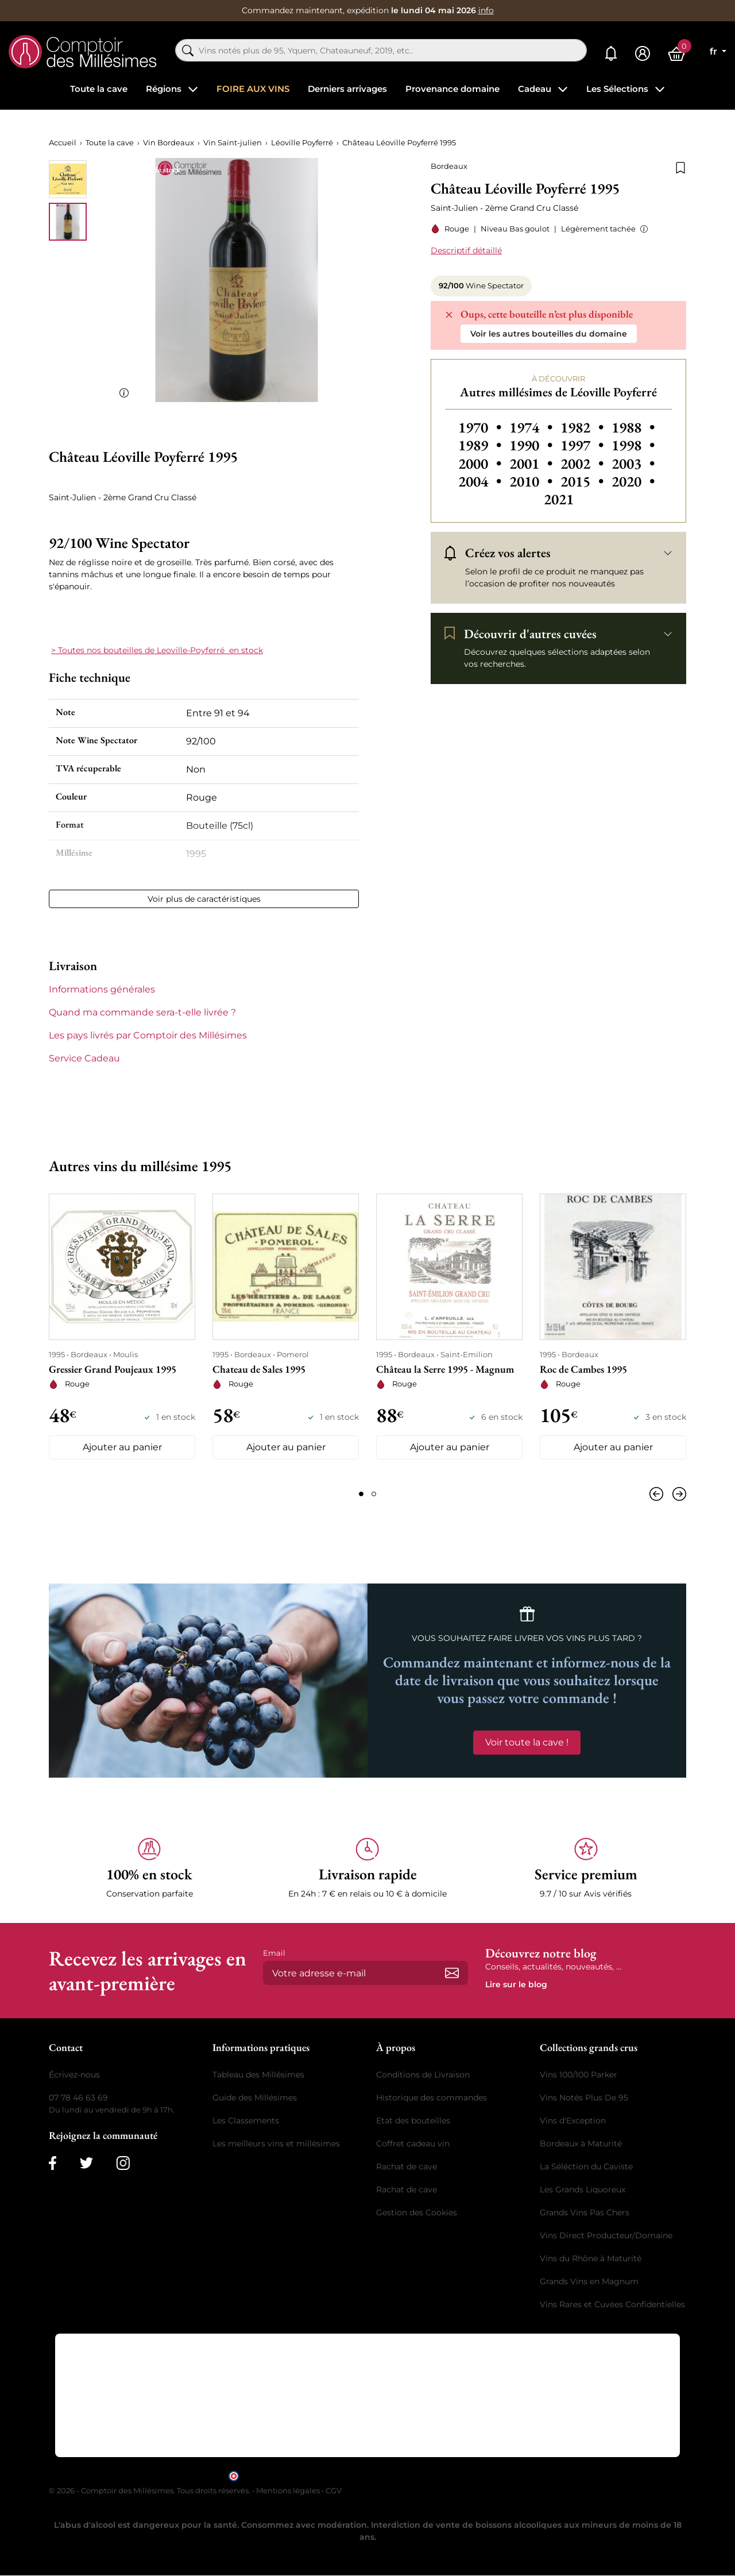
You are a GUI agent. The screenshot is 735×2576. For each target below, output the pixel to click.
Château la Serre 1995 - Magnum (445, 1369)
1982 (583, 427)
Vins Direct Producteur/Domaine (606, 2236)
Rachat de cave (406, 2167)
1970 (481, 427)
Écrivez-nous (74, 2075)
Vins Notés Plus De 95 (584, 2098)
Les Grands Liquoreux (582, 2190)
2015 (583, 481)
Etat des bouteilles (413, 2121)
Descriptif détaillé (466, 250)
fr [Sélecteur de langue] (714, 51)
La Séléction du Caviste (586, 2167)
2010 (532, 481)
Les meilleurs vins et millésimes (276, 2144)
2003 (633, 463)
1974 (532, 427)
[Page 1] (361, 1494)
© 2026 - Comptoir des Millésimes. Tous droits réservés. (150, 2491)
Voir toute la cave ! (526, 1742)
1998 (633, 445)
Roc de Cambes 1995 (583, 1369)
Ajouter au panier (122, 1447)
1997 (583, 445)
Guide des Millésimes (254, 2098)
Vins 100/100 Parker (578, 2075)
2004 (481, 481)
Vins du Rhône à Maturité (590, 2259)
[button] (642, 229)
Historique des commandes (431, 2098)
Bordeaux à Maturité (581, 2144)
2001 (532, 463)
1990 (532, 445)
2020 (633, 481)
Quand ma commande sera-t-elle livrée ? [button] (142, 1012)
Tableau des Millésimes (258, 2075)
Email (274, 1953)
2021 (559, 499)
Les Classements (245, 2121)
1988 (633, 427)
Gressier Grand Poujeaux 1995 (112, 1369)
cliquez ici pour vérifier (465, 2475)
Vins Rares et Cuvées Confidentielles (612, 2305)
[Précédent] (658, 1494)
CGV (334, 2491)
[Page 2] (374, 1494)
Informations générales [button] (102, 989)
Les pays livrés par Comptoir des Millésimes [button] (148, 1035)
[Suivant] (677, 1494)
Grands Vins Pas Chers (584, 2213)
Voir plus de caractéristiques (204, 899)
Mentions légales (288, 2491)
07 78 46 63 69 (78, 2098)
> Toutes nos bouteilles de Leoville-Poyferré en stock (157, 650)
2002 (583, 463)
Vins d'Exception (573, 2121)
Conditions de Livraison (423, 2075)
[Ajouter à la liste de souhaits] (680, 166)
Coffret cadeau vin (413, 2144)
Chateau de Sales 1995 (258, 1369)
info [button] (486, 10)
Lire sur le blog (516, 1985)
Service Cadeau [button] (84, 1058)
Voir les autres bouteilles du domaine (548, 334)
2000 (481, 463)
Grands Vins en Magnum (589, 2282)
